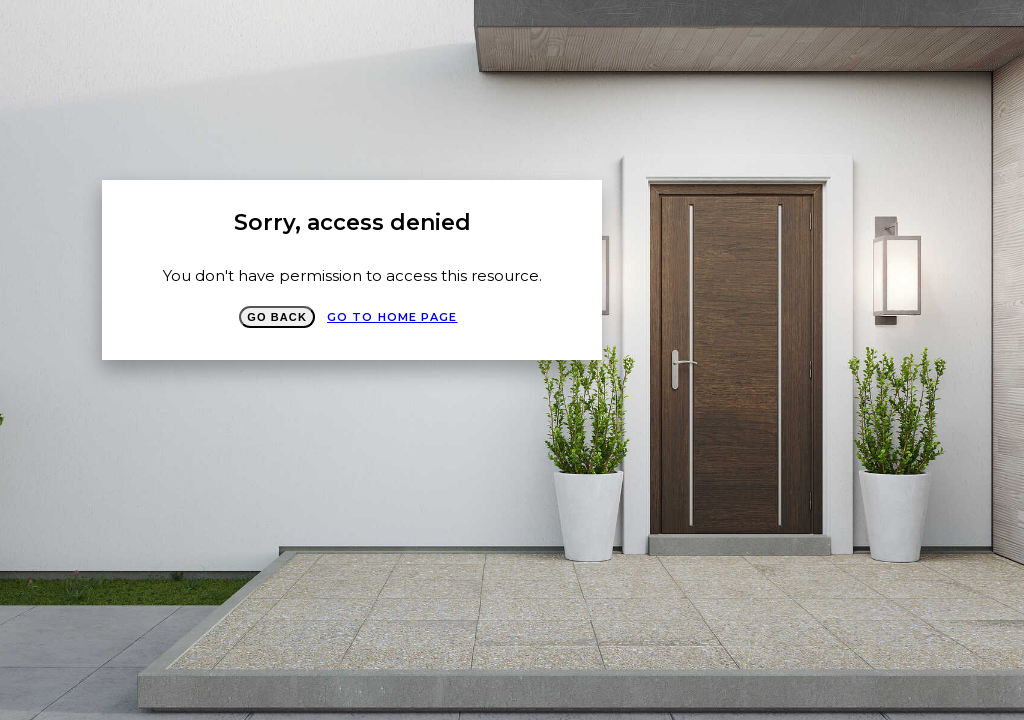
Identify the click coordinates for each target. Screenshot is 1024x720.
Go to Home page (392, 317)
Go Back (277, 317)
